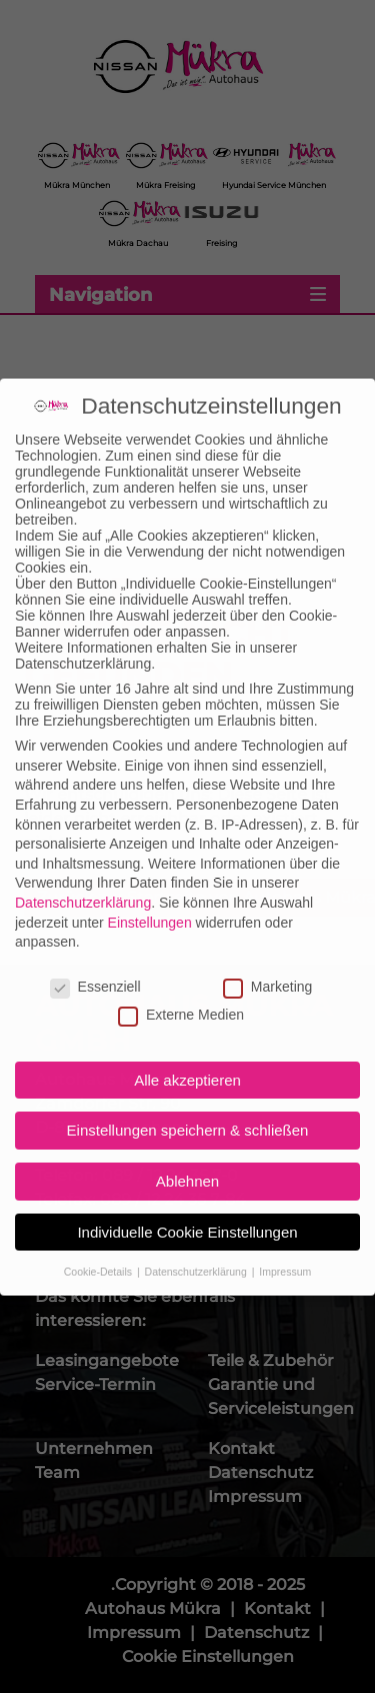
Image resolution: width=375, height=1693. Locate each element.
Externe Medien (181, 993)
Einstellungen (150, 900)
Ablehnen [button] (187, 1159)
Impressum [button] (285, 1249)
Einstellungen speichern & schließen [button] (188, 1108)
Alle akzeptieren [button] (187, 1058)
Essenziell (95, 965)
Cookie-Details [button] (99, 1249)
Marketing (267, 965)
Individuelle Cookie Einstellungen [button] (187, 1210)
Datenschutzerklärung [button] (197, 1249)
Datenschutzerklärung (83, 881)
